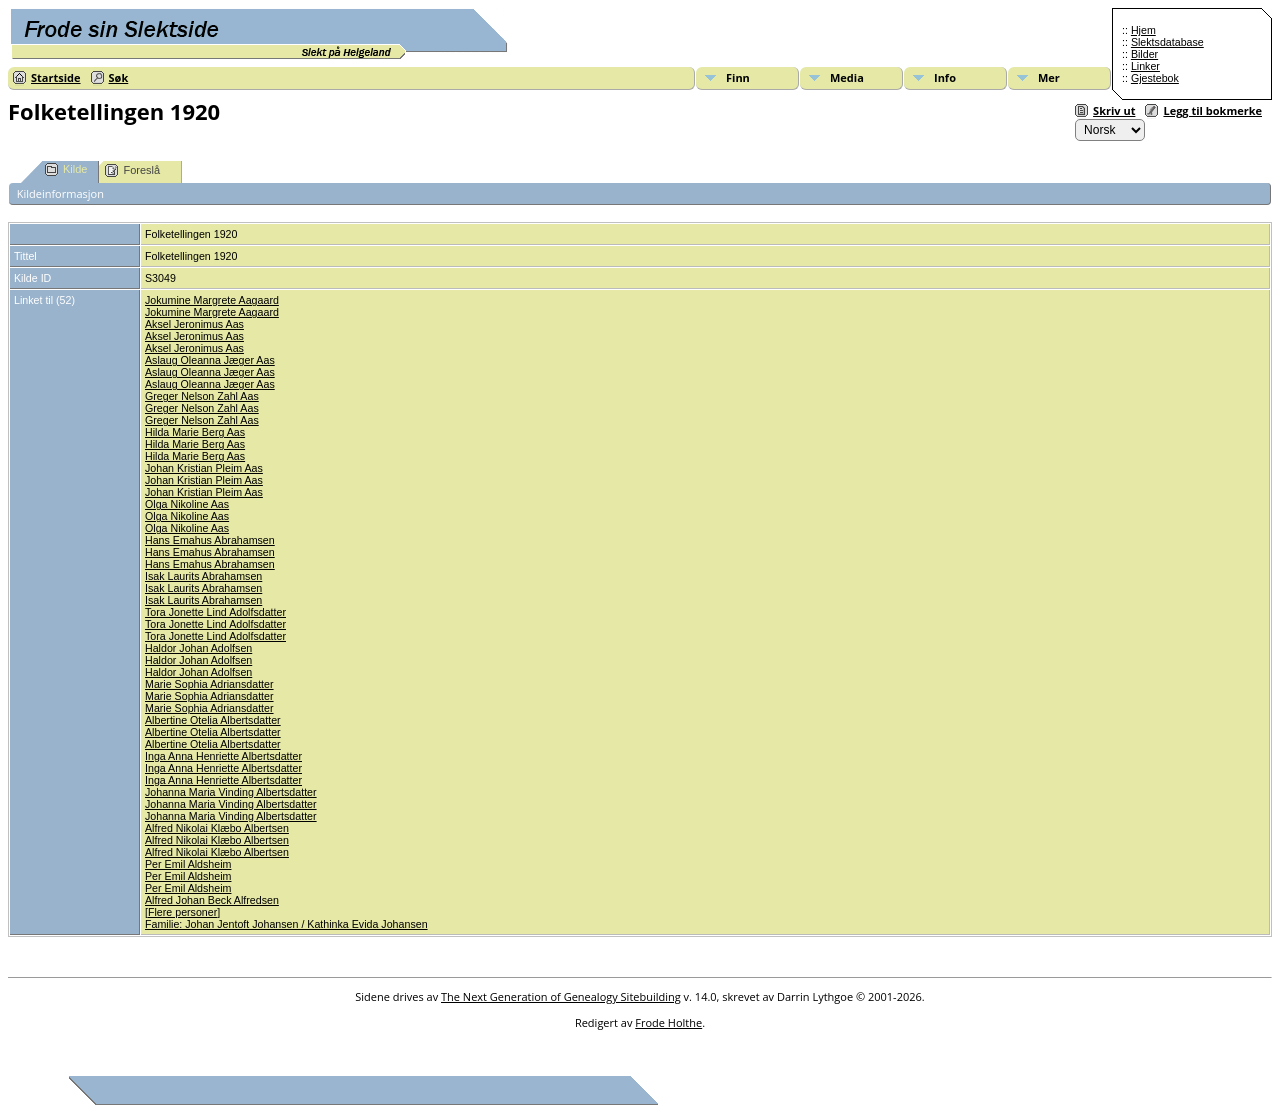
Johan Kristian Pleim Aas (204, 468)
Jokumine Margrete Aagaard (212, 300)
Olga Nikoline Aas (187, 504)
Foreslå (132, 170)
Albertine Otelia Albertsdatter (213, 720)
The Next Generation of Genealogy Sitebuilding (561, 996)
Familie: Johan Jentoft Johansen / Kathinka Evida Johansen (286, 924)
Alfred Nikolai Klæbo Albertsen (217, 828)
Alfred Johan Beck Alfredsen (212, 900)
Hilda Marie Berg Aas (195, 432)
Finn (738, 77)
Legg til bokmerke (1212, 110)
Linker (1145, 66)
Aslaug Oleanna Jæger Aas (210, 360)
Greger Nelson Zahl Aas (202, 396)
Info (945, 77)
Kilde (66, 169)
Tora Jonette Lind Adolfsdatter (215, 612)
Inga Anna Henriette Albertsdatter (223, 756)
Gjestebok (1155, 78)
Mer (1049, 77)
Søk (119, 77)
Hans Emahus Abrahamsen (210, 540)
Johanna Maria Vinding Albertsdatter (231, 792)
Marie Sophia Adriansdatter (209, 684)
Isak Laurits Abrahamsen (203, 576)
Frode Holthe (668, 1022)
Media (847, 77)
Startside (56, 77)
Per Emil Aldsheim (188, 864)
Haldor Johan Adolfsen (198, 648)
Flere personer (182, 912)
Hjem (1143, 30)
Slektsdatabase (1167, 42)
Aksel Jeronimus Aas (194, 324)
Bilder (1144, 54)
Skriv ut (1114, 110)
